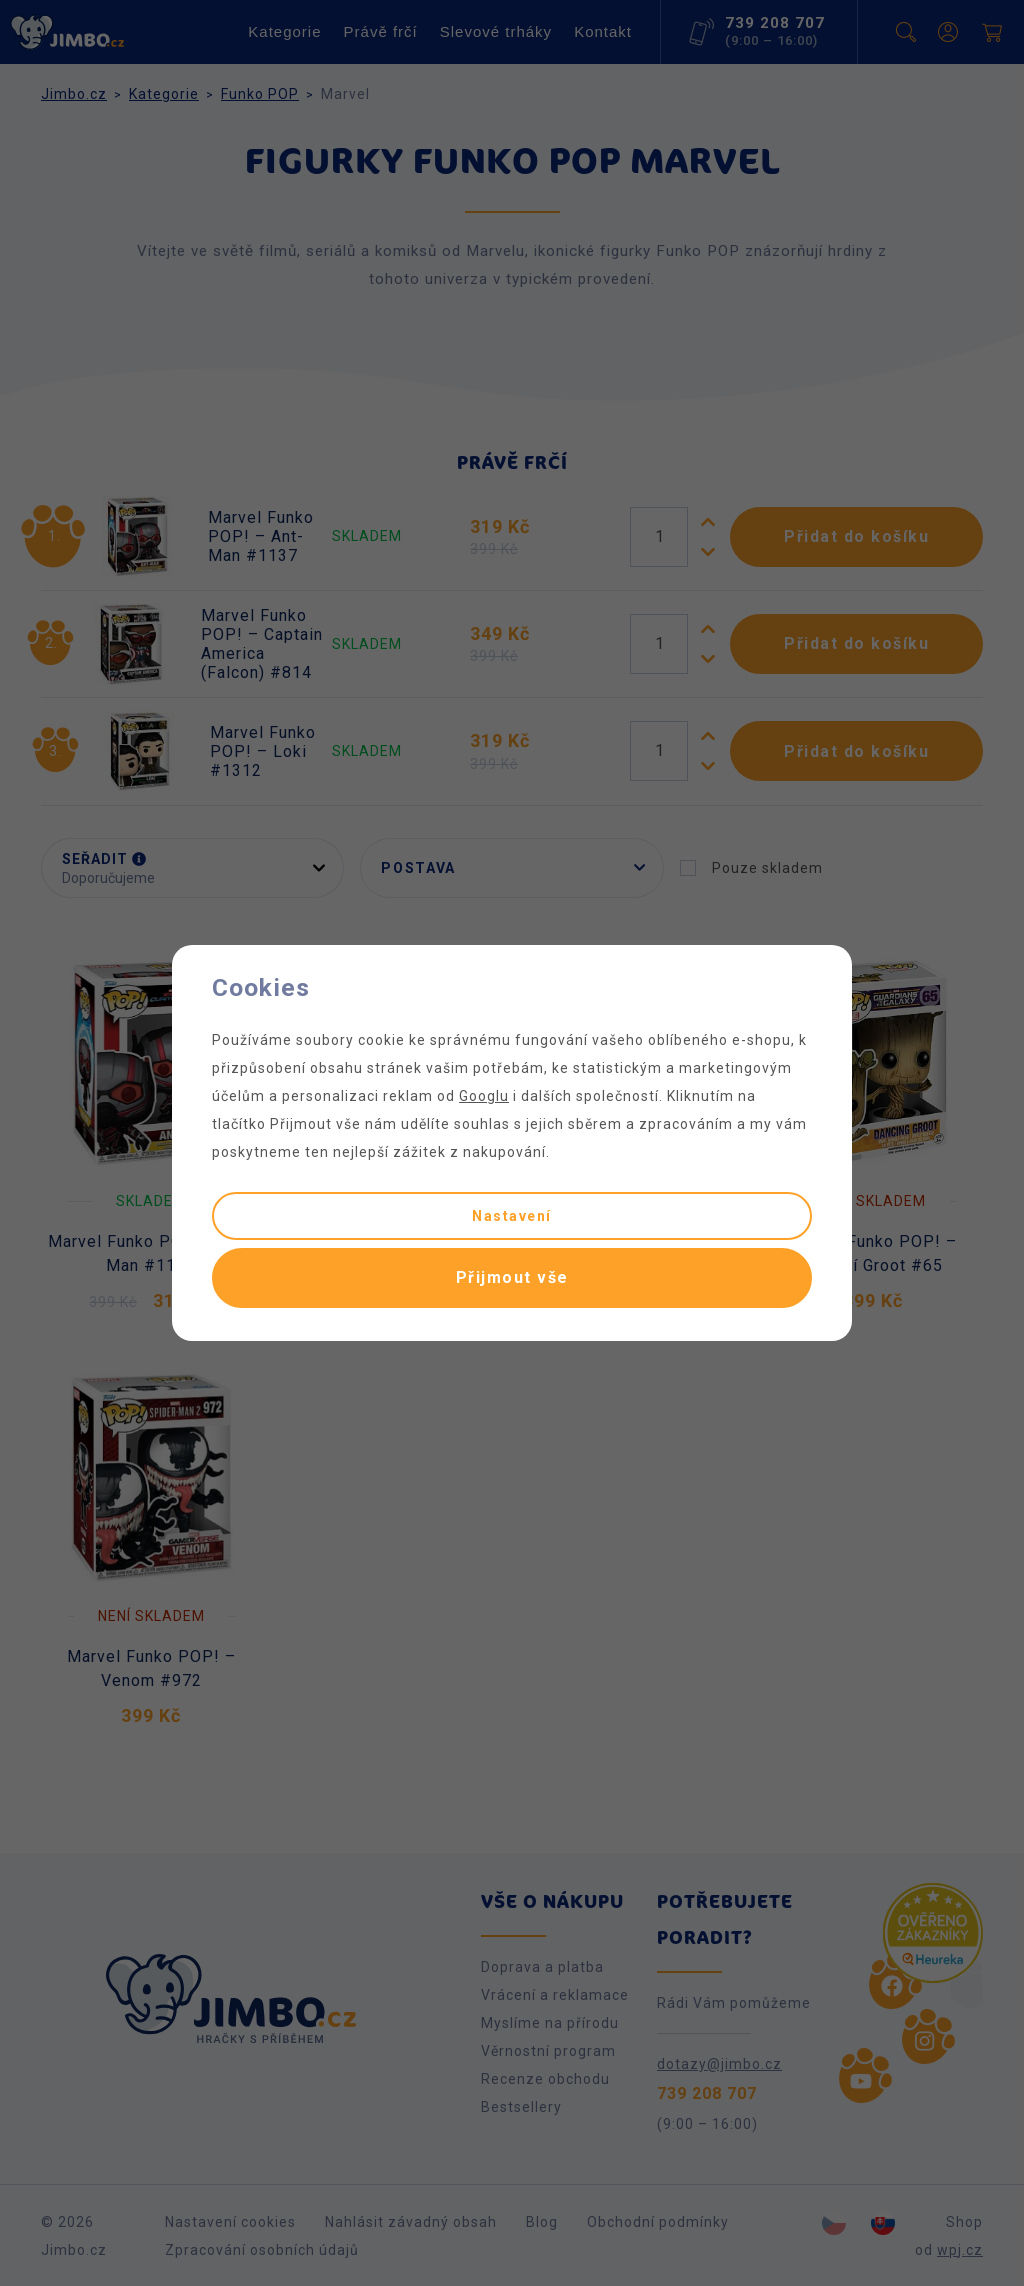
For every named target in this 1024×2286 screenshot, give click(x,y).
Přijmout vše (512, 1277)
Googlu (484, 1096)
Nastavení (512, 1216)
